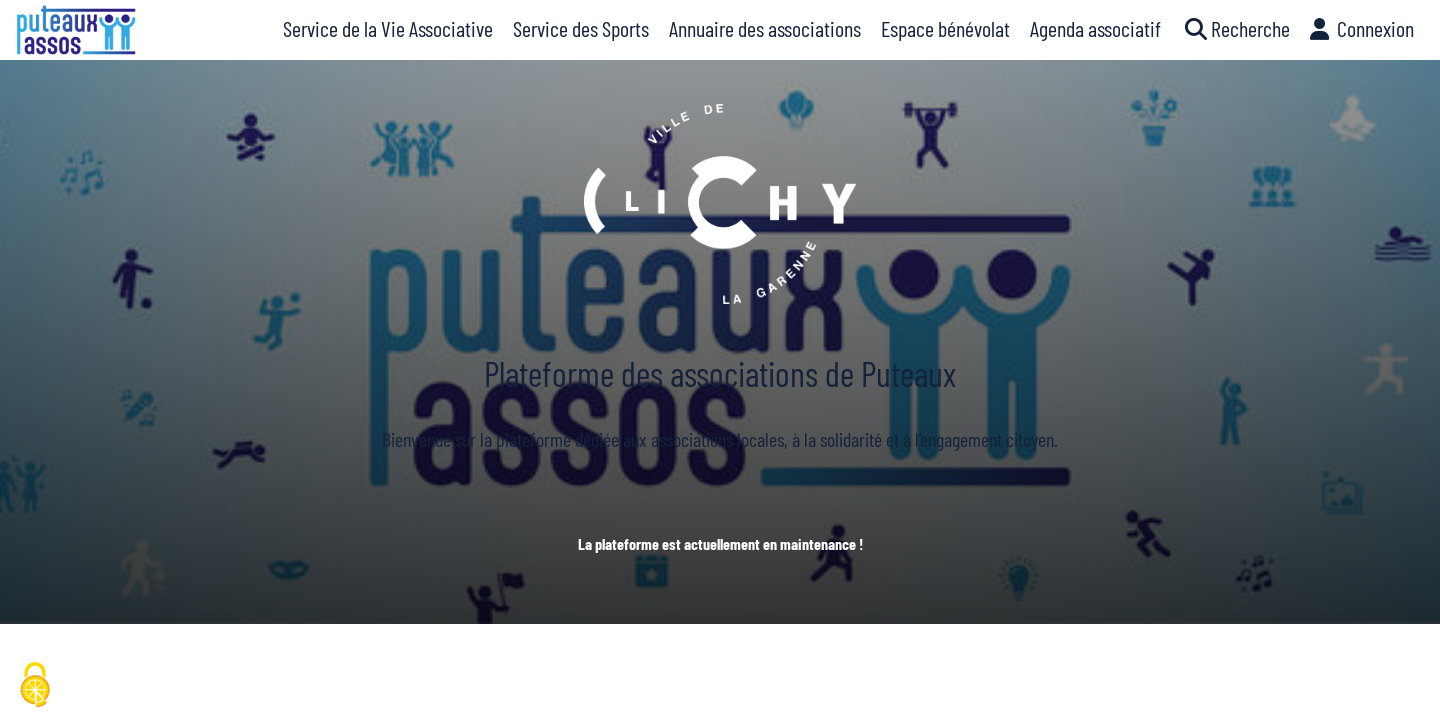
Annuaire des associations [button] (765, 28)
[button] (1235, 30)
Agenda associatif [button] (1095, 28)
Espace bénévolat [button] (945, 28)
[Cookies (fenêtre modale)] (35, 686)
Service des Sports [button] (581, 28)
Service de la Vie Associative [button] (388, 28)
